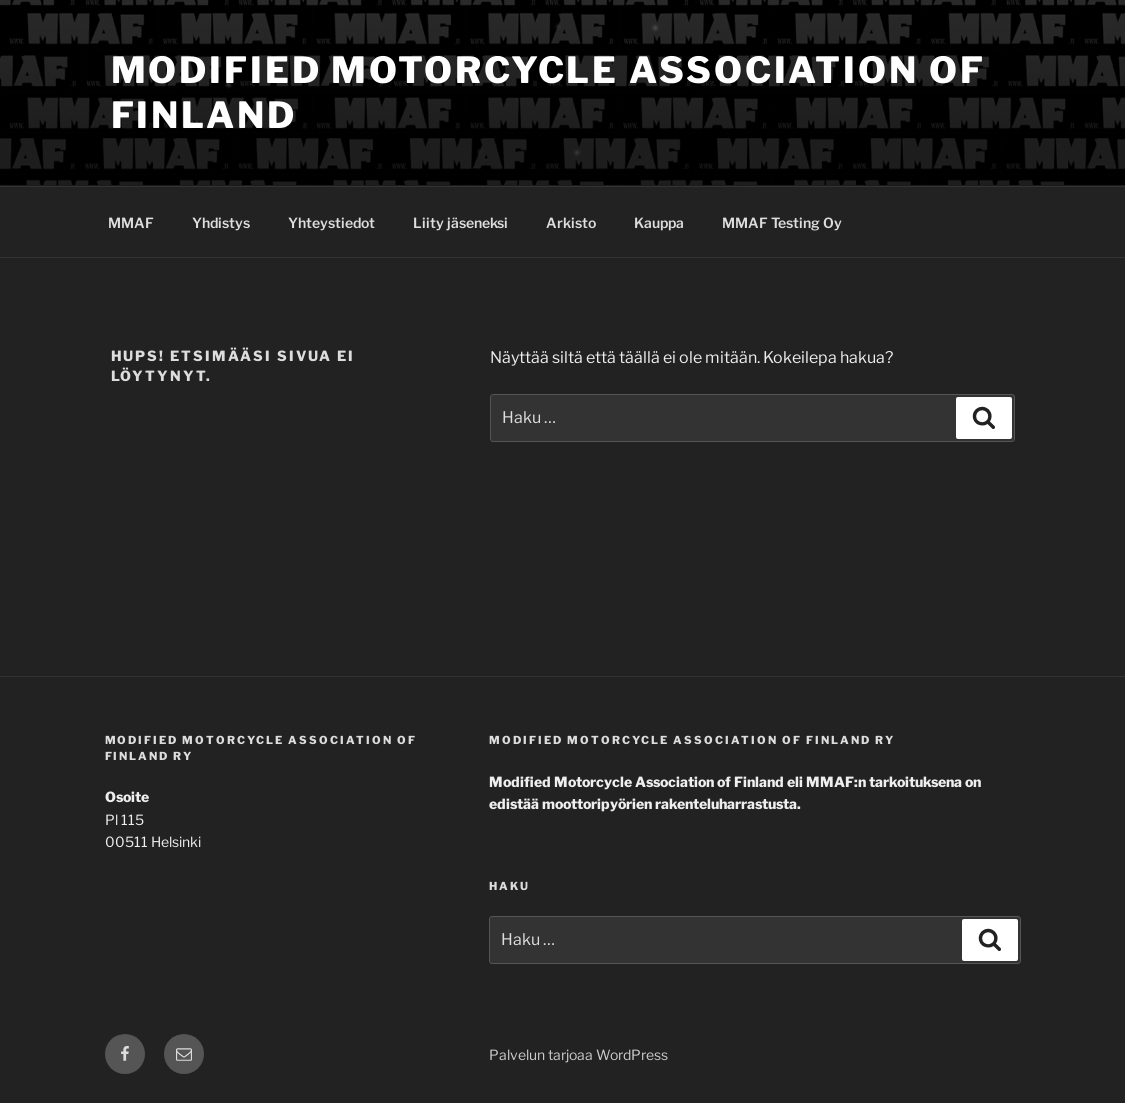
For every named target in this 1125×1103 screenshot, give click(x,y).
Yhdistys (221, 222)
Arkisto (571, 222)
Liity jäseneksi (460, 222)
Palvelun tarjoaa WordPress (578, 1054)
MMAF (131, 222)
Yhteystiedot (331, 222)
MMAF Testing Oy (782, 222)
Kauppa (659, 222)
